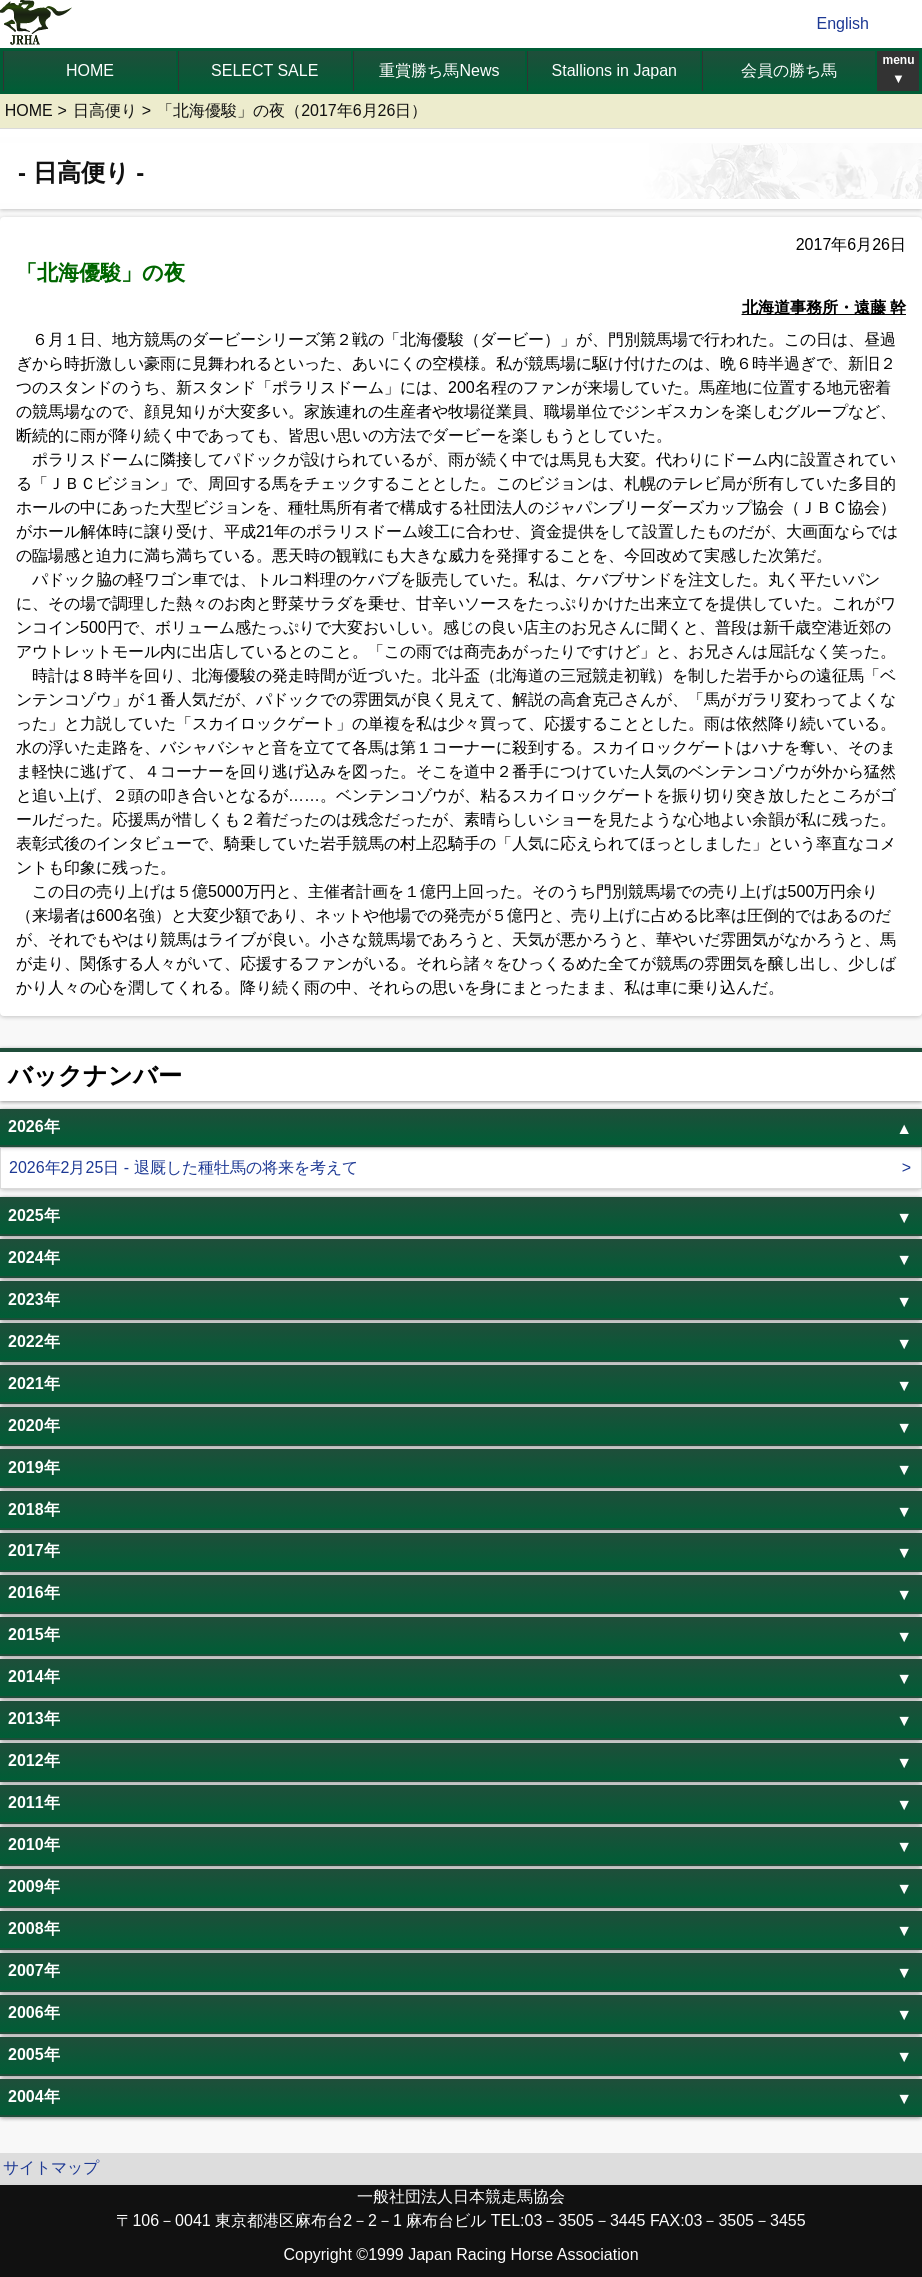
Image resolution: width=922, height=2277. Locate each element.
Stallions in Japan (614, 70)
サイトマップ (51, 2167)
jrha (36, 24)
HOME (90, 70)
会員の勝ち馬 (789, 70)
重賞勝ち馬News (439, 70)
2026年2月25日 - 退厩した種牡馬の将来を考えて (183, 1167)
